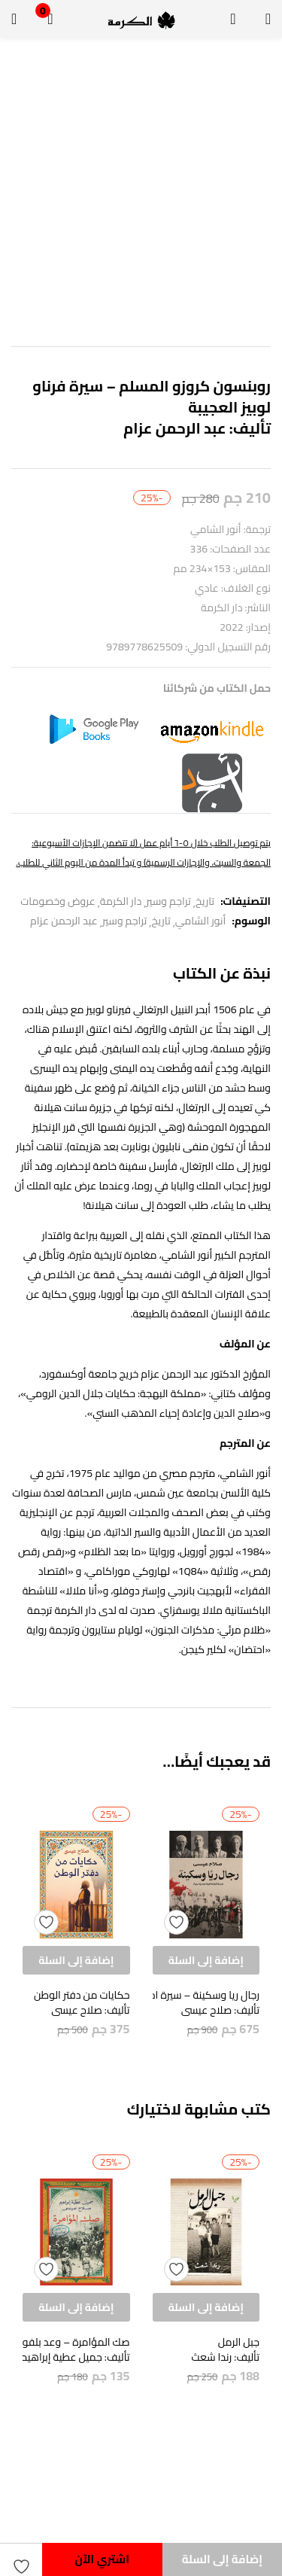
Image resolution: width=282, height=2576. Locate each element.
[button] (50, 19)
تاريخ (205, 901)
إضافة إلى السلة (222, 2559)
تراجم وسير (168, 901)
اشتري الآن (102, 2559)
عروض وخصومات (57, 901)
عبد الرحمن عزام (64, 920)
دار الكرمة (120, 901)
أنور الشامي (200, 920)
